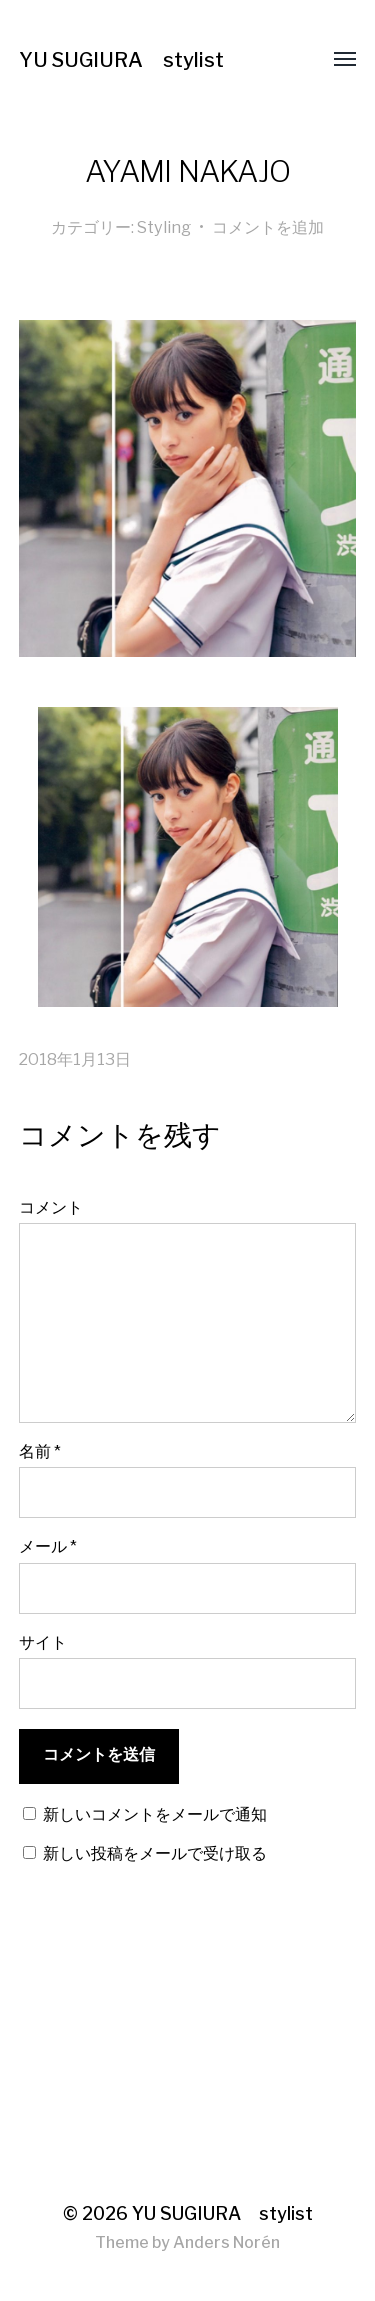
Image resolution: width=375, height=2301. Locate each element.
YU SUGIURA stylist (121, 60)
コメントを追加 (268, 227)
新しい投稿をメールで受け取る (155, 1853)
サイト (43, 1642)
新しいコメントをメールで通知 (155, 1814)
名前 (40, 1451)
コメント (51, 1207)
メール (48, 1546)
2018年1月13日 (75, 1059)
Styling (164, 227)
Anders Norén (226, 2242)
